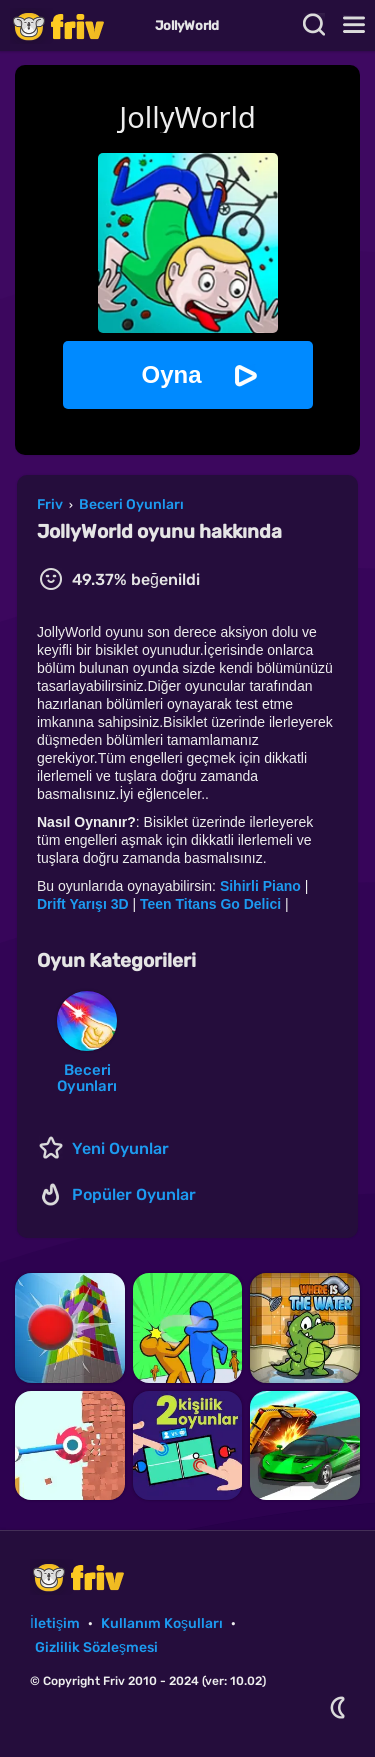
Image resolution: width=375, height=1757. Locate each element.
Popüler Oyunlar (134, 1194)
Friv (75, 25)
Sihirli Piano (260, 886)
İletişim (55, 1623)
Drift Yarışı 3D (83, 904)
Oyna (171, 374)
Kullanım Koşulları (162, 1623)
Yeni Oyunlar (120, 1148)
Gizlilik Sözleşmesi (96, 1647)
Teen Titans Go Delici (210, 904)
